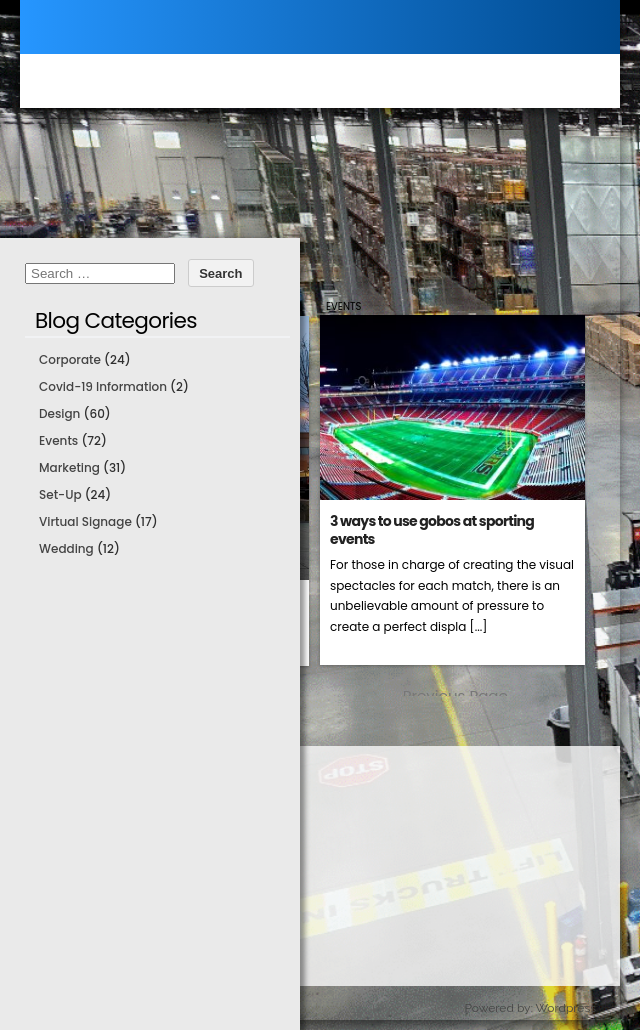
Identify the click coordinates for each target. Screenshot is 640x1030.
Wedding (66, 548)
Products (79, 805)
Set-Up (60, 494)
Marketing (69, 467)
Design (59, 413)
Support (76, 845)
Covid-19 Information (103, 386)
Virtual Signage (85, 521)
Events (343, 306)
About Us (79, 965)
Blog (64, 925)
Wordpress (566, 1008)
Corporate (70, 359)
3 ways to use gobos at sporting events (432, 530)
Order (69, 885)
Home (69, 765)
